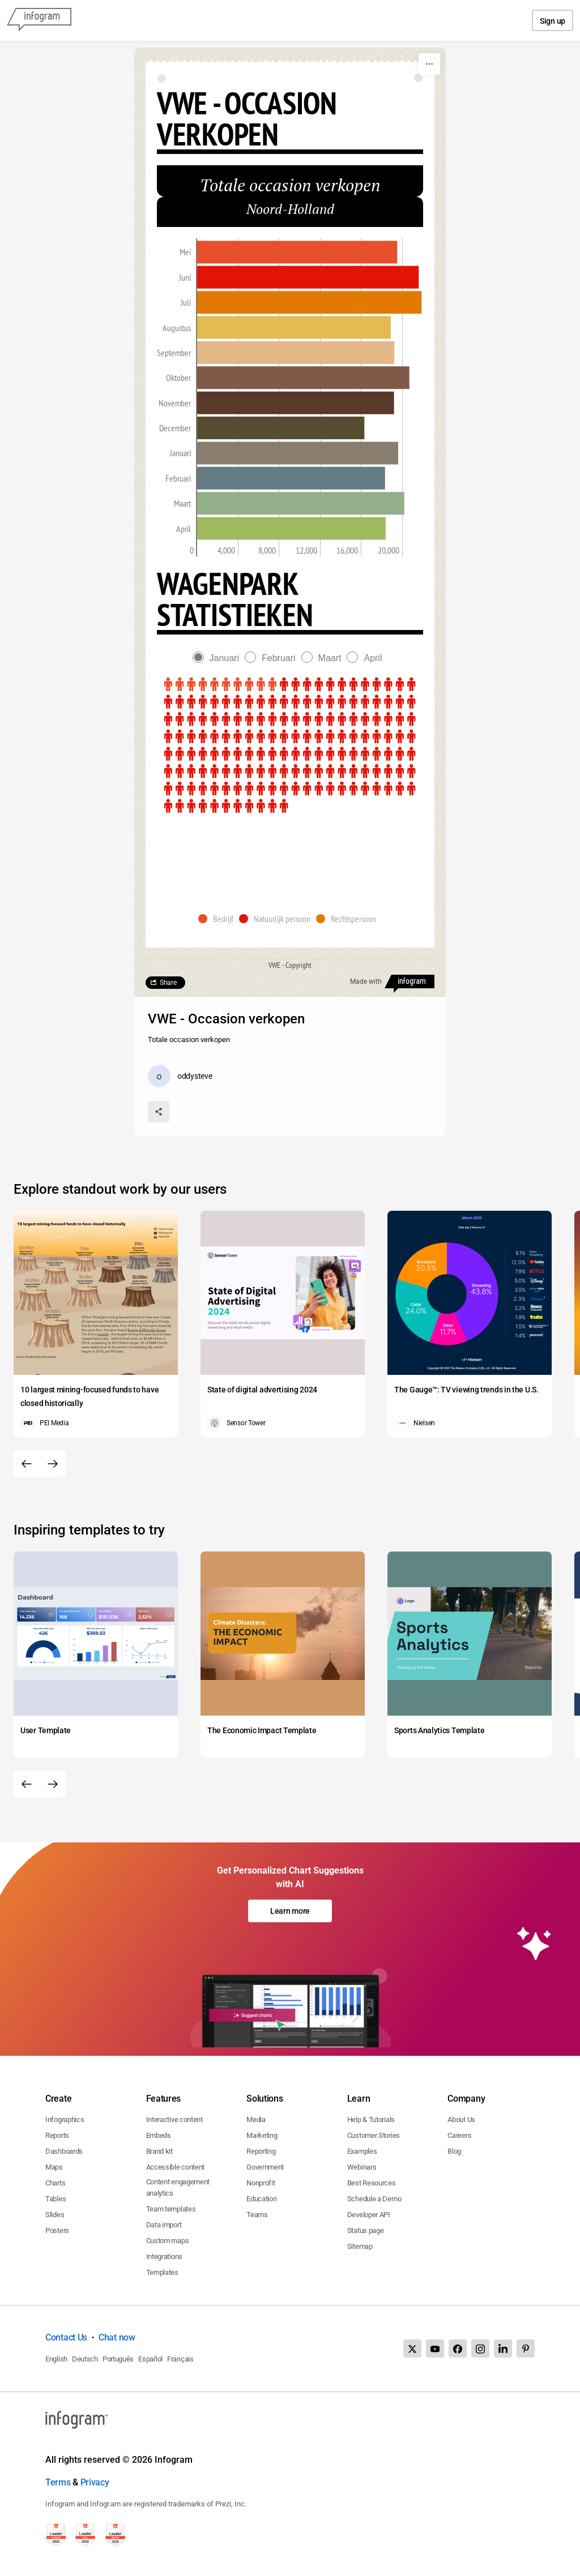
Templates (162, 2272)
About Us (461, 2119)
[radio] (219, 658)
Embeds (158, 2135)
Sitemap (360, 2246)
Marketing (261, 2135)
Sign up (552, 20)
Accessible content (175, 2167)
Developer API (368, 2214)
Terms (58, 2482)
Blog (454, 2151)
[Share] (158, 1111)
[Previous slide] (26, 1464)
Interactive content (174, 2119)
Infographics (64, 2119)
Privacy (94, 2482)
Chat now (117, 2337)
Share (168, 983)
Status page (365, 2230)
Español (150, 2359)
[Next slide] (52, 1464)
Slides (54, 2214)
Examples (362, 2151)
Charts (55, 2183)
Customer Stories (373, 2135)
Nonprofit (260, 2183)
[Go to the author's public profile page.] (180, 1076)
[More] (429, 64)
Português (118, 2359)
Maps (54, 2167)
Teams (257, 2214)
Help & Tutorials (371, 2119)
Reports (57, 2135)
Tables (55, 2198)
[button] (218, 918)
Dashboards (64, 2151)
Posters (57, 2230)
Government (265, 2167)
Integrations (164, 2256)
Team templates (171, 2209)
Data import (164, 2225)
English (56, 2359)
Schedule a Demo (374, 2198)
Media (256, 2119)
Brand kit (159, 2151)
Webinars (362, 2167)
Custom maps (167, 2240)
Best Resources (371, 2183)
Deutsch (85, 2359)
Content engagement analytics (178, 2187)
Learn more (290, 1910)
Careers (459, 2135)
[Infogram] (39, 20)
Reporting (260, 2151)
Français (180, 2359)
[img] (297, 252)
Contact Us (66, 2337)
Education (261, 2198)
